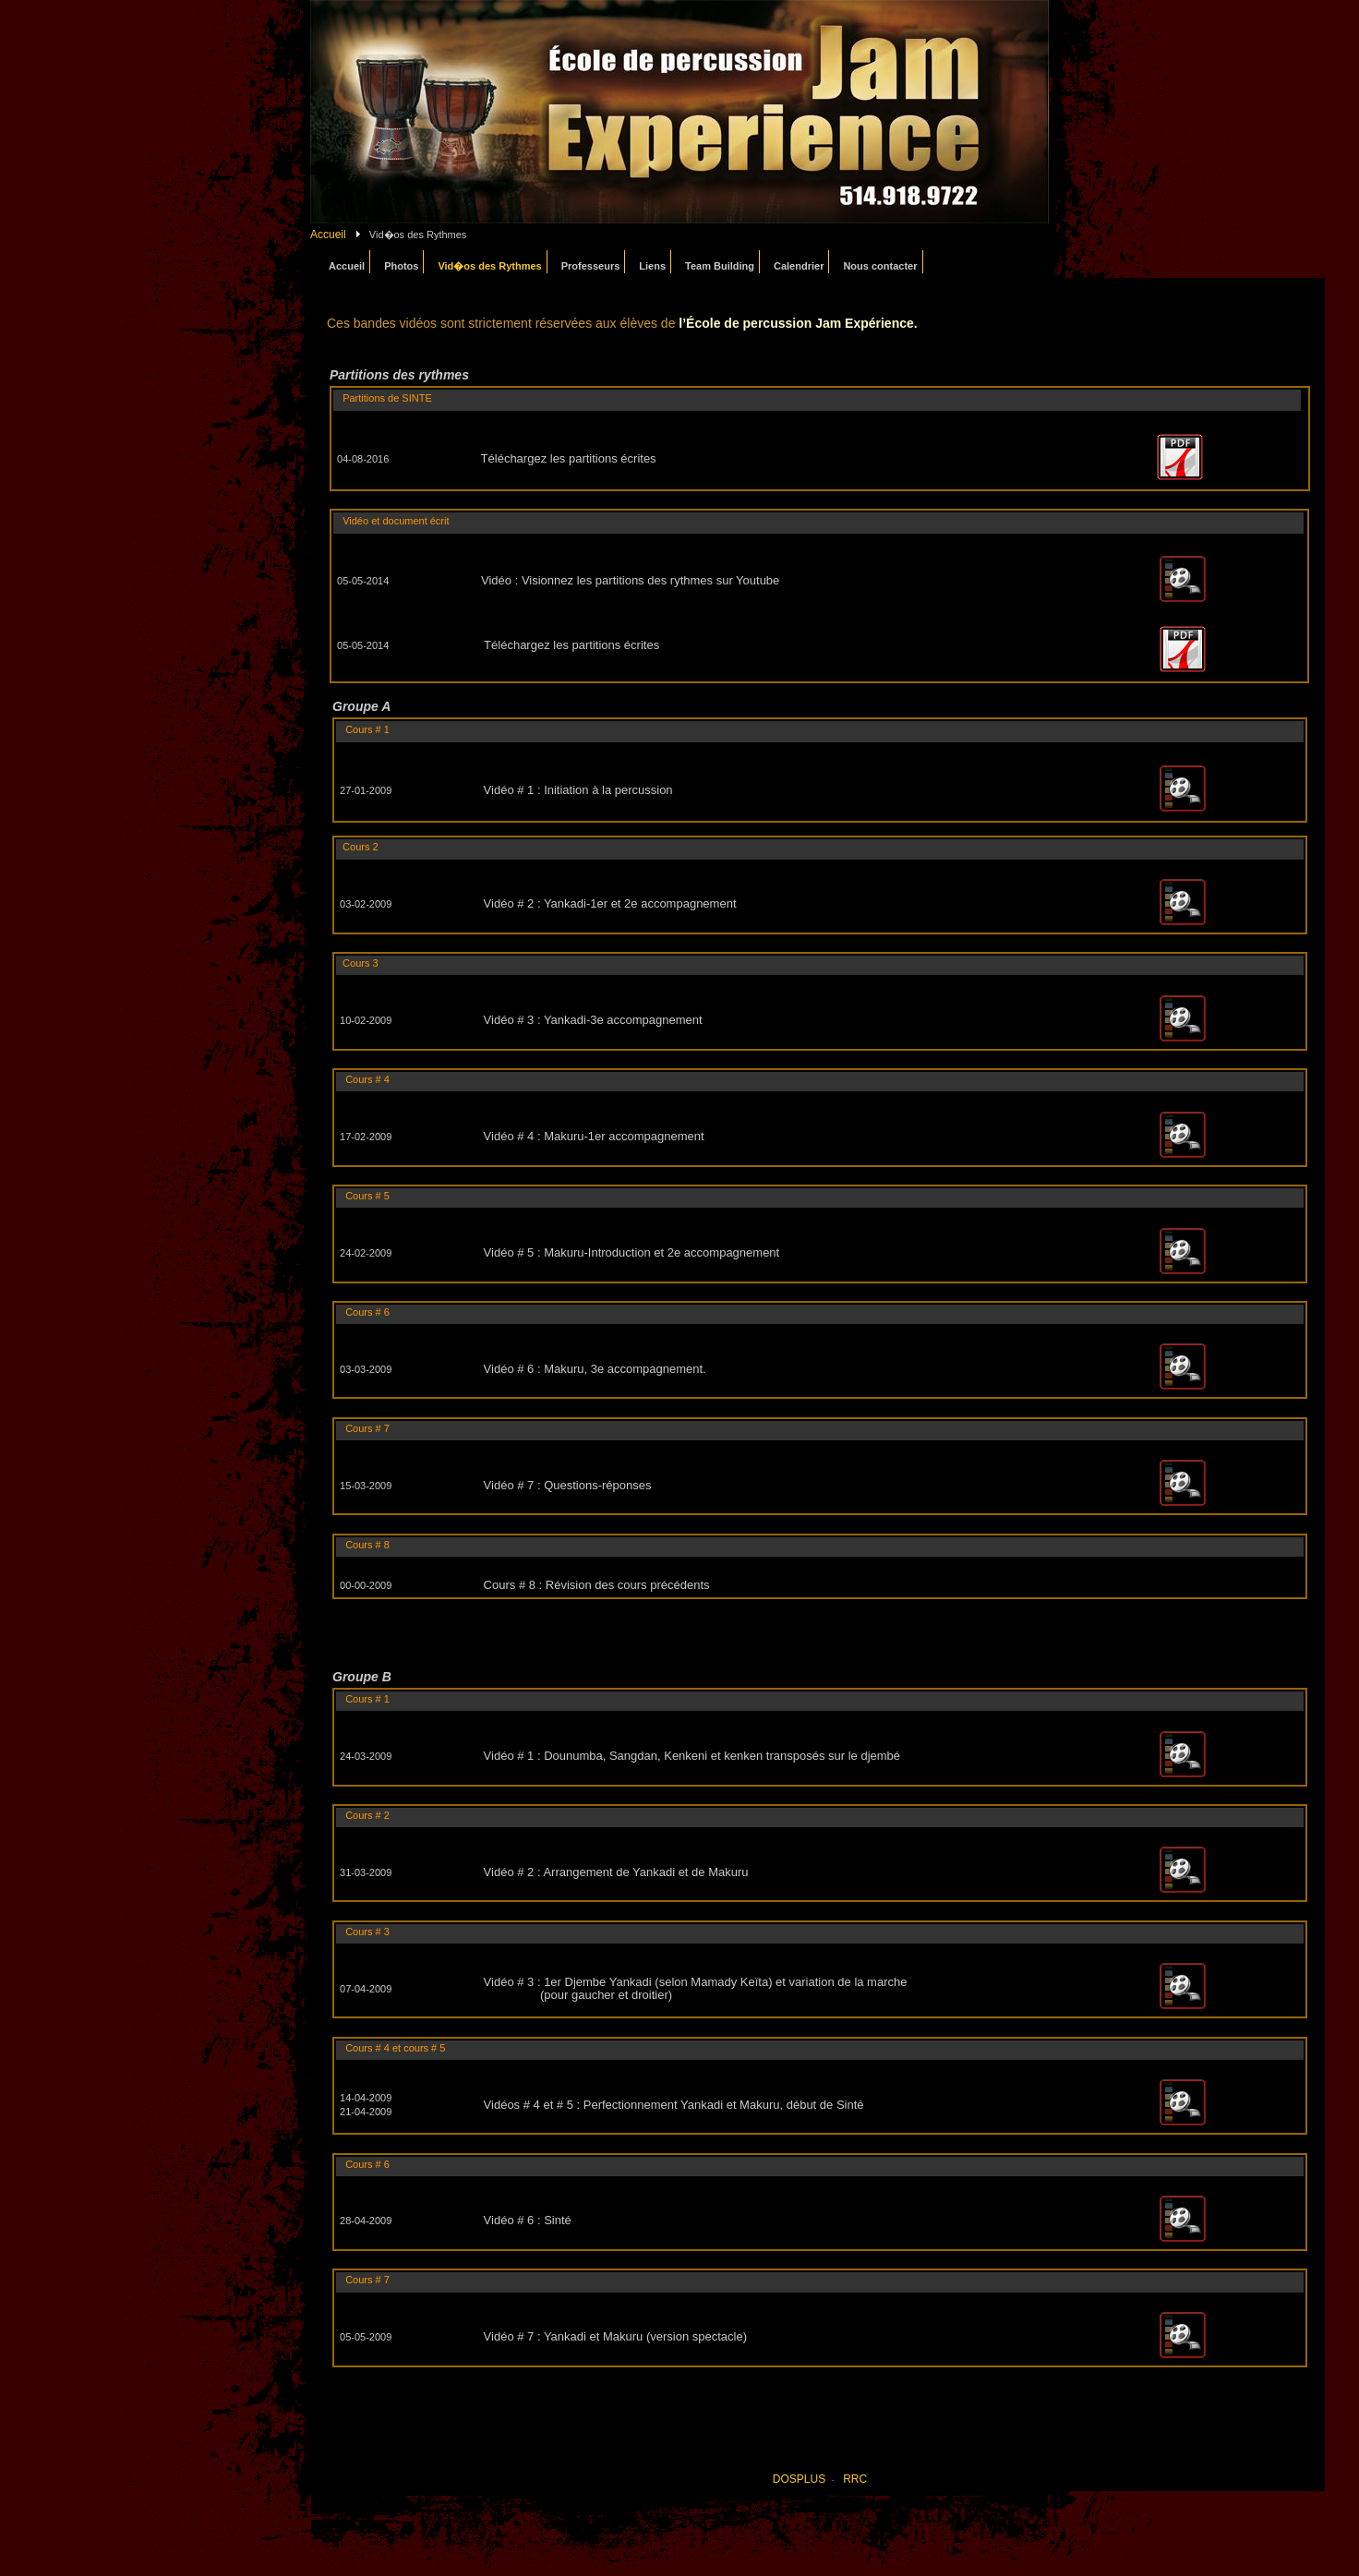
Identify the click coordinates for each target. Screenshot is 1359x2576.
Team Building (719, 265)
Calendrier (799, 265)
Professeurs (590, 265)
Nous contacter (880, 265)
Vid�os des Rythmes (489, 265)
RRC (855, 2479)
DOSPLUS (799, 2479)
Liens (652, 265)
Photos (401, 265)
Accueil (328, 234)
